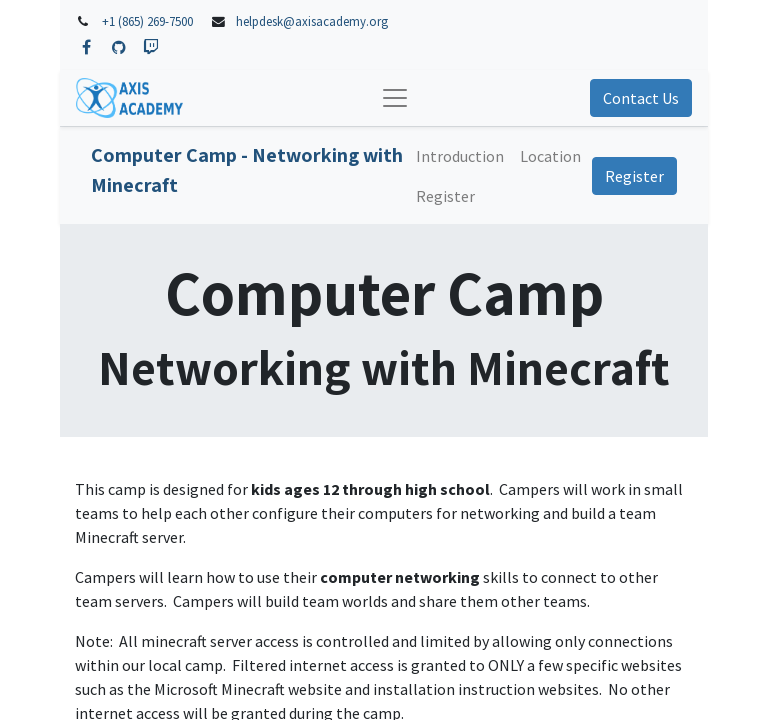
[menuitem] (460, 156)
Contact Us (641, 98)
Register (634, 176)
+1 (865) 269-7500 (147, 21)
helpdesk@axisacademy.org (312, 21)
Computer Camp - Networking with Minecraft (247, 170)
